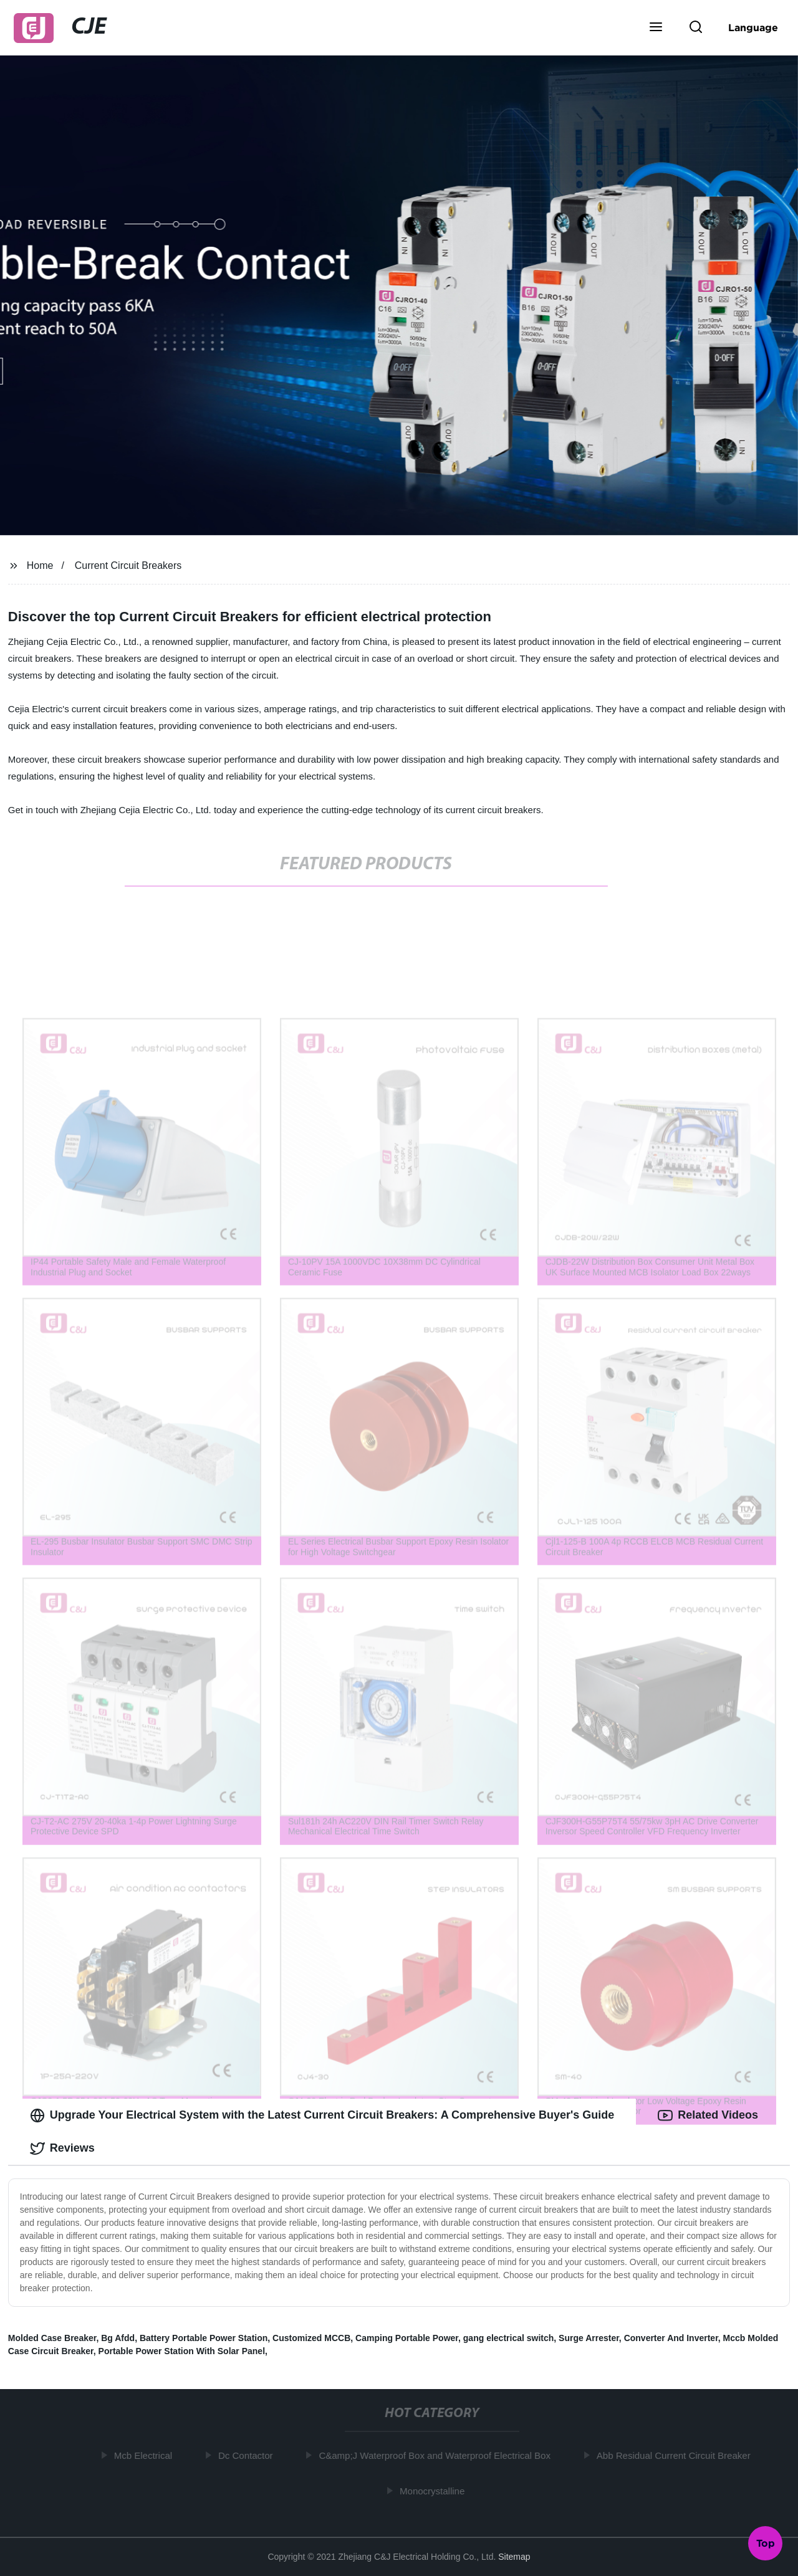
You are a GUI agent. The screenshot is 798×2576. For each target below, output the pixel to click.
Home (40, 565)
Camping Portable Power (406, 2338)
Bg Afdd (118, 2338)
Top (765, 2543)
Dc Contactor (248, 2455)
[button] (656, 28)
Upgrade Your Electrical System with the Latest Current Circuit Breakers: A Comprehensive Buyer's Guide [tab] (322, 2115)
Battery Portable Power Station (203, 2338)
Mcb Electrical (146, 2455)
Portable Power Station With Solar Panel (182, 2351)
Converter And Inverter (671, 2338)
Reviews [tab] (62, 2148)
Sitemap (514, 2557)
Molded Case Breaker (52, 2338)
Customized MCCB (311, 2338)
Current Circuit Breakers (128, 565)
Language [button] (753, 27)
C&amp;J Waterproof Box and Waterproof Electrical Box (438, 2455)
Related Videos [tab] (708, 2115)
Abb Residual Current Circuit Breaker (677, 2455)
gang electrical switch (508, 2338)
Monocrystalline (435, 2491)
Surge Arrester (589, 2338)
